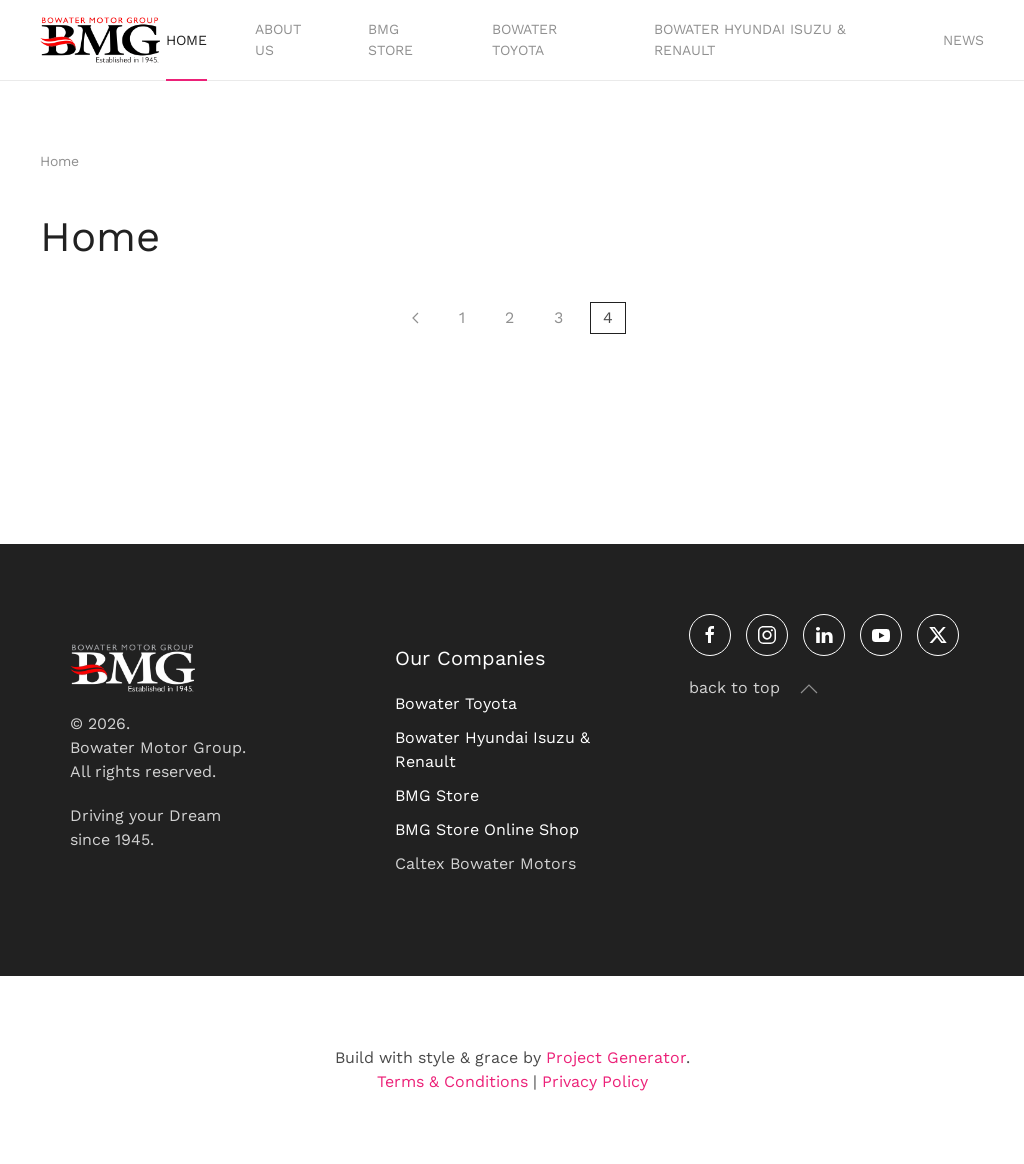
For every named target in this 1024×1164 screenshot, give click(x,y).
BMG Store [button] (390, 39)
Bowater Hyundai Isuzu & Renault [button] (750, 39)
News (963, 40)
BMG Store (437, 795)
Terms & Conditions (452, 1081)
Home (186, 40)
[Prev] (415, 318)
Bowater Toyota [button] (524, 39)
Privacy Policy (595, 1081)
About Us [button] (278, 39)
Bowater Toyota (456, 703)
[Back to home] (103, 40)
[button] (809, 689)
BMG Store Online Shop (487, 829)
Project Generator (616, 1057)
